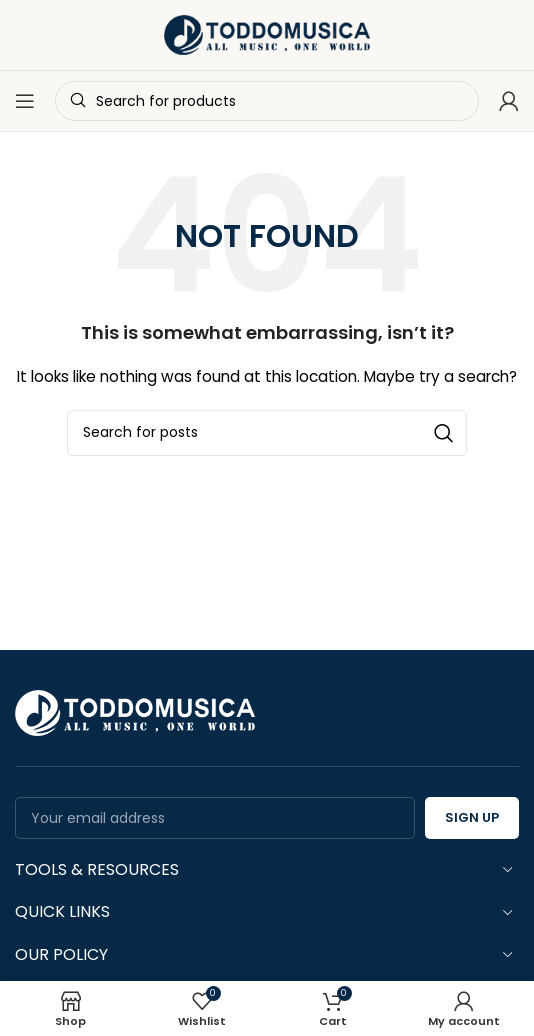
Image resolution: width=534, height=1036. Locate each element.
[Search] (267, 433)
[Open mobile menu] (25, 101)
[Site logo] (267, 34)
